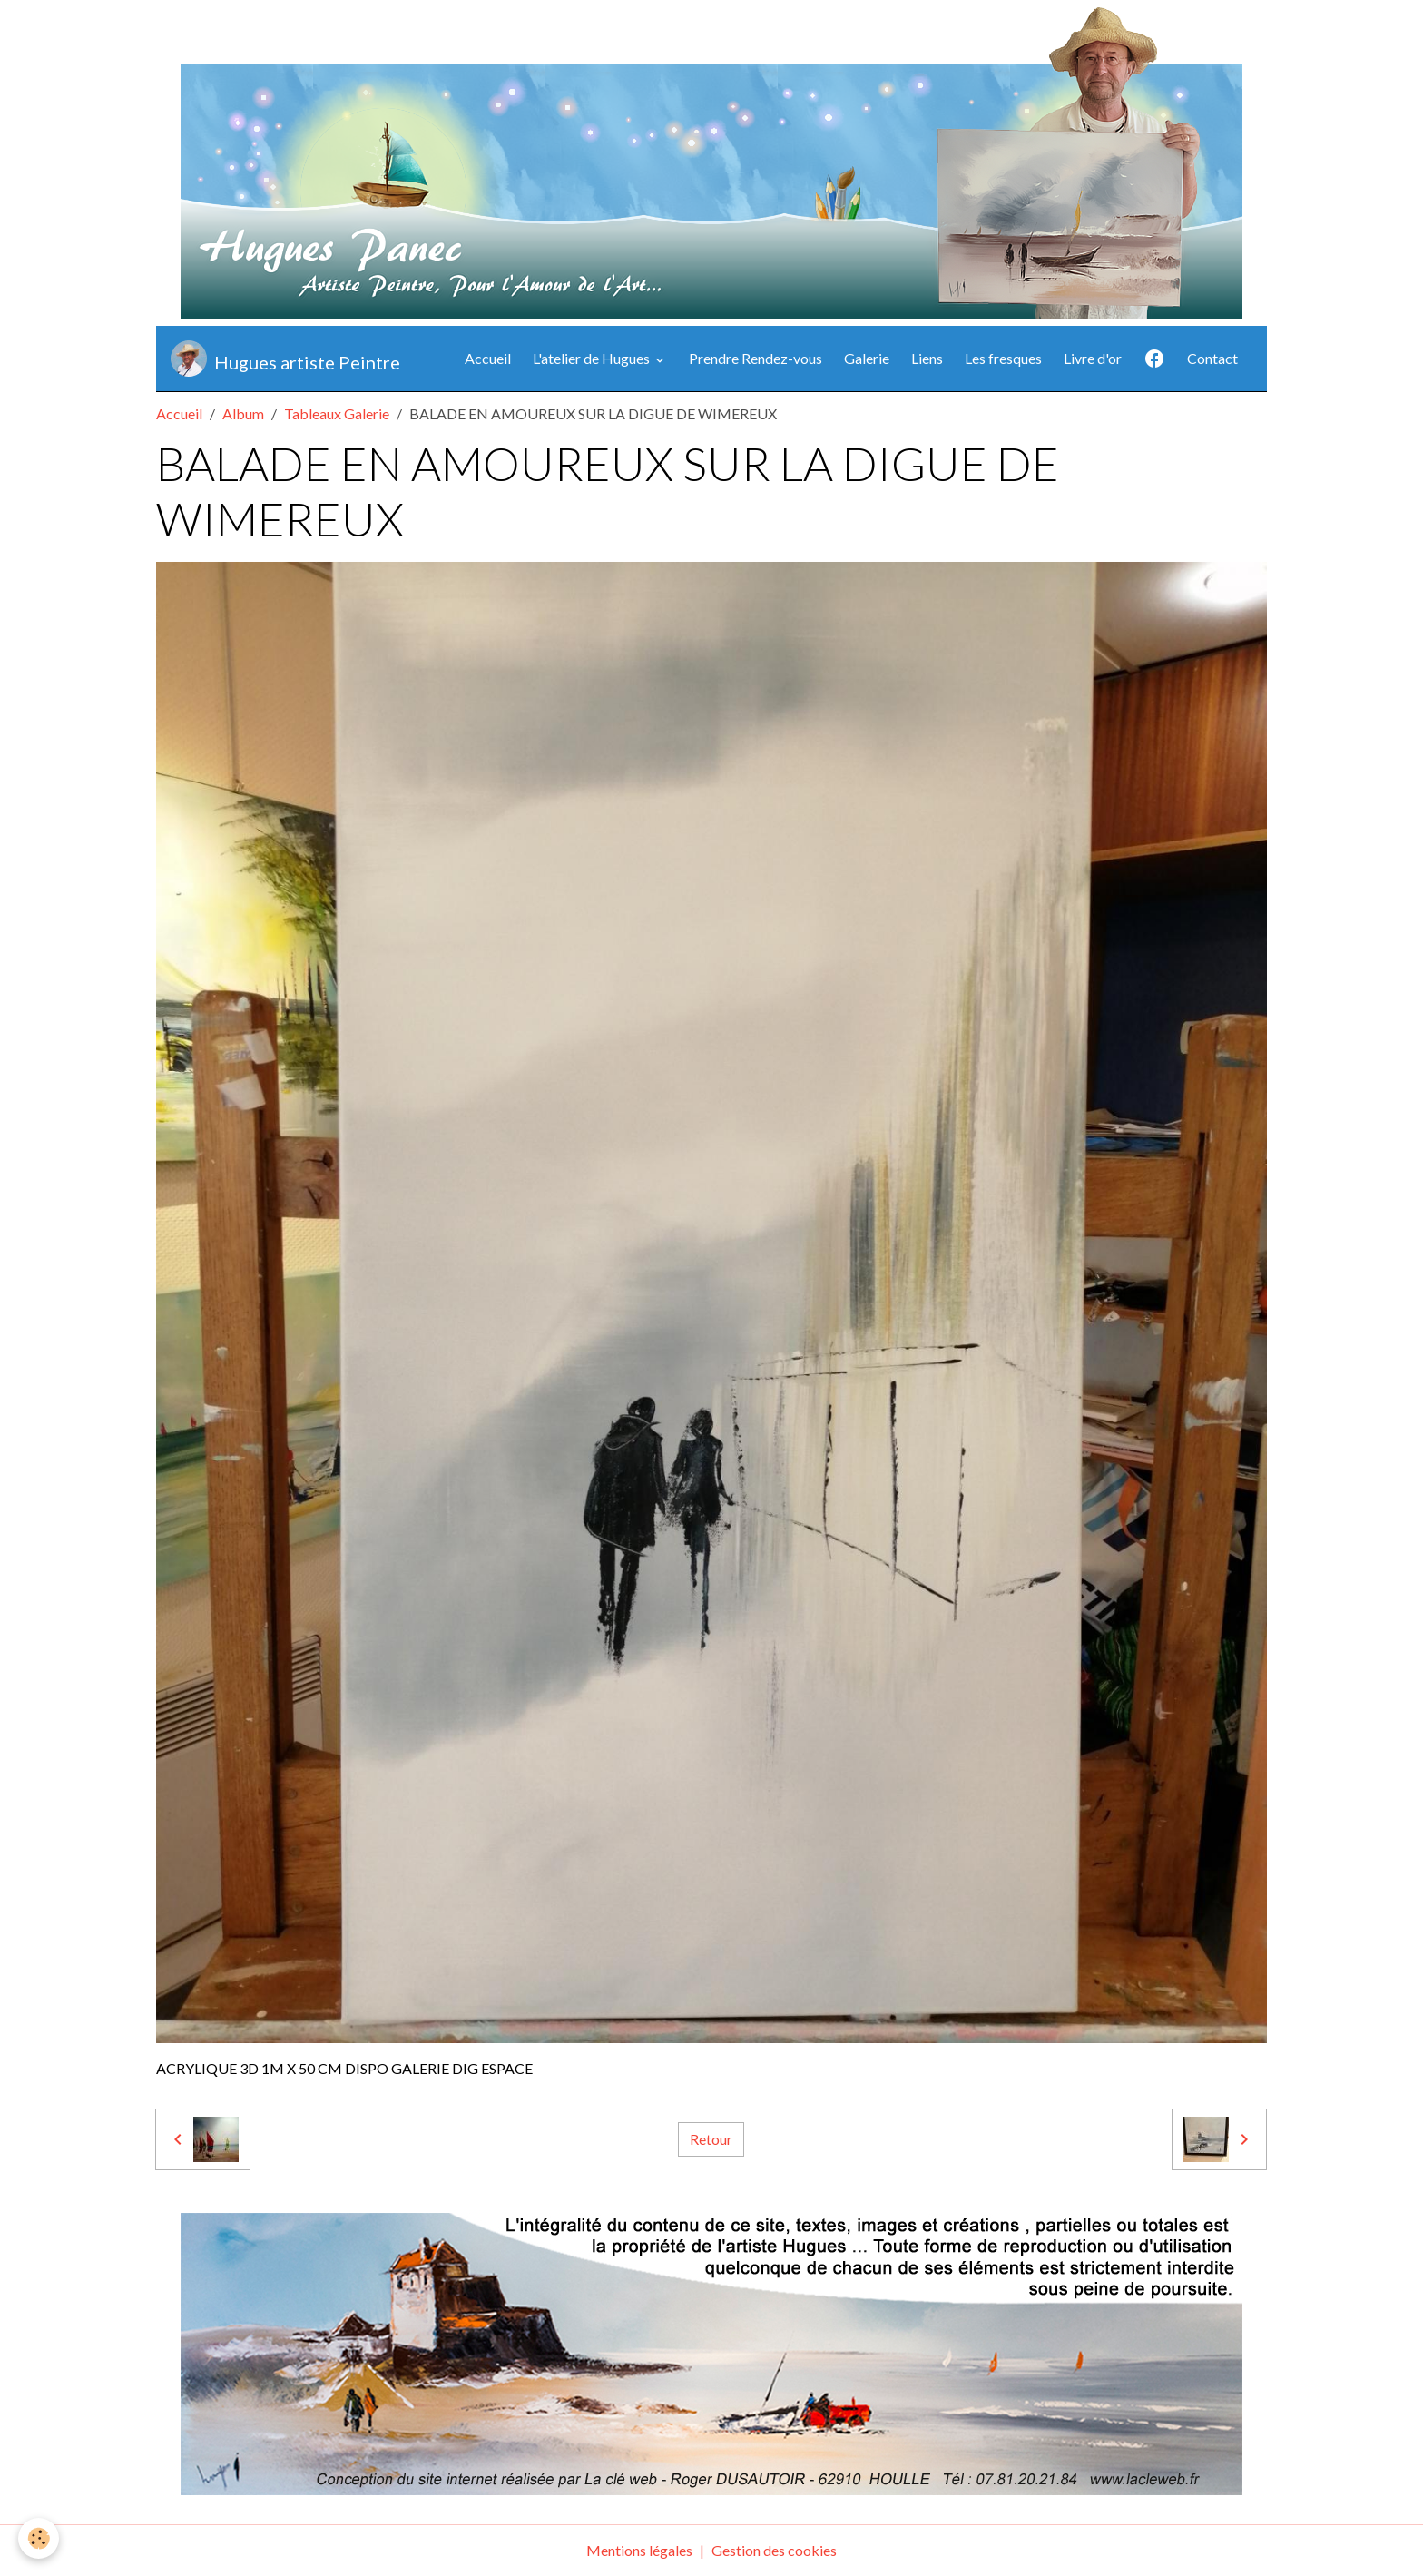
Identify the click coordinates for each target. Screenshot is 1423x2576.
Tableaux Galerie (336, 413)
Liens (927, 358)
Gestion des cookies (774, 2550)
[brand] (285, 358)
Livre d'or (1093, 358)
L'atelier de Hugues (593, 358)
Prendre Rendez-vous (755, 358)
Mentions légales (639, 2550)
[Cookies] (38, 2538)
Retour (711, 2139)
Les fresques (1003, 358)
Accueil (488, 358)
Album (243, 413)
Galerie (866, 358)
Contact (1212, 358)
